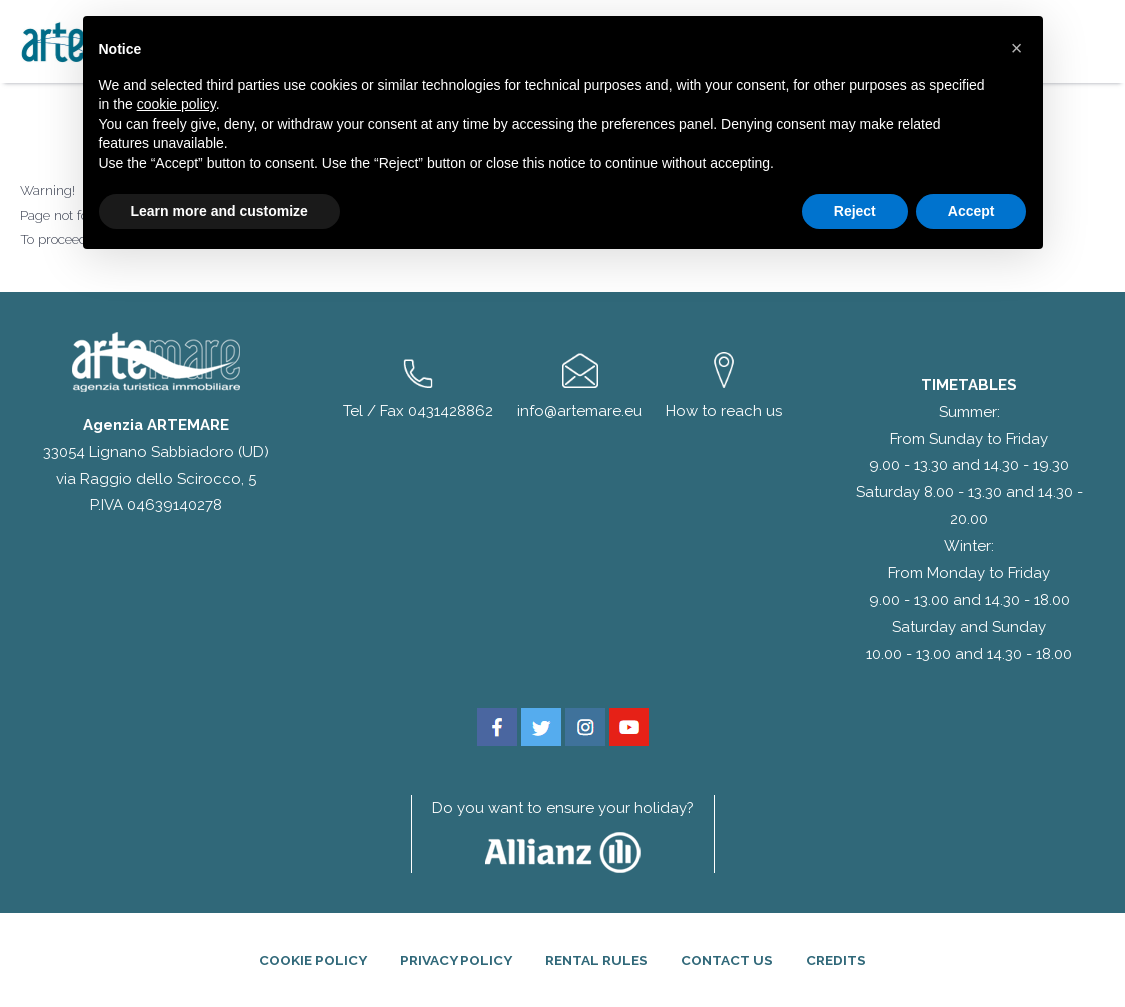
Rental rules (596, 960)
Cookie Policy (313, 960)
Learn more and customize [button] (219, 211)
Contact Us (727, 960)
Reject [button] (855, 211)
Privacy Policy (456, 960)
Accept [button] (971, 211)
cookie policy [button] (176, 104)
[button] (1017, 48)
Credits (836, 960)
